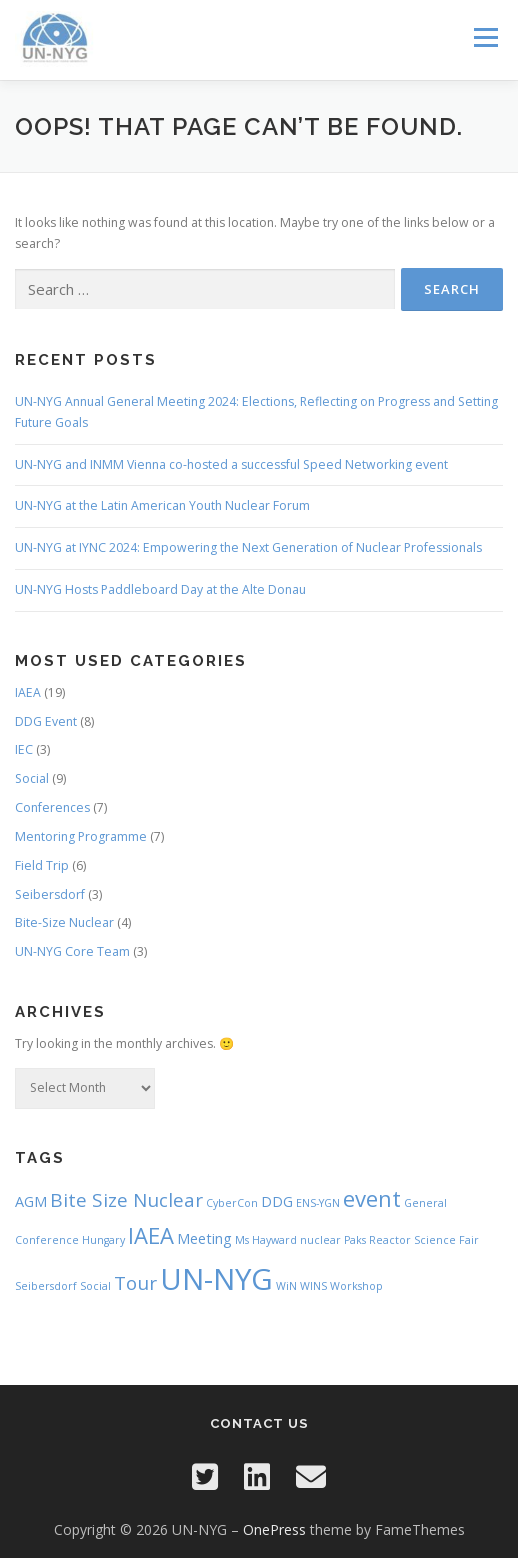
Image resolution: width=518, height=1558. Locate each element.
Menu (484, 37)
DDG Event (46, 721)
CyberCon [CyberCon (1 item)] (232, 1203)
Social (32, 778)
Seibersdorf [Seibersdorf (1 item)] (46, 1286)
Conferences (52, 807)
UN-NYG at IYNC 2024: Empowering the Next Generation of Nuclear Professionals (248, 547)
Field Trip (42, 865)
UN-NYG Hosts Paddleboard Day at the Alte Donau (160, 589)
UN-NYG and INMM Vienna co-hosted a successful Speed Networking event (231, 464)
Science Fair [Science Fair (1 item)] (446, 1240)
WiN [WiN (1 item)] (286, 1286)
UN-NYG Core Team (72, 951)
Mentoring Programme (81, 836)
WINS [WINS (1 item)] (313, 1286)
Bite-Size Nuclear (64, 922)
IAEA (28, 692)
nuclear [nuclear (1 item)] (320, 1240)
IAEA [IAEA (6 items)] (151, 1235)
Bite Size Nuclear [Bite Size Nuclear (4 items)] (126, 1200)
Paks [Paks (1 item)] (355, 1240)
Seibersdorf (50, 894)
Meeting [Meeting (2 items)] (204, 1238)
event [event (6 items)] (372, 1198)
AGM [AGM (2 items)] (31, 1201)
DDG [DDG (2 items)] (277, 1201)
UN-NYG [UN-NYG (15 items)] (216, 1279)
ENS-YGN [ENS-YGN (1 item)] (318, 1203)
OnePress (274, 1529)
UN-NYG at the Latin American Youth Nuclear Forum (162, 505)
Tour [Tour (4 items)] (135, 1283)
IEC (24, 749)
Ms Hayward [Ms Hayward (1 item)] (266, 1240)
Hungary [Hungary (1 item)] (103, 1240)
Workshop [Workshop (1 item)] (356, 1286)
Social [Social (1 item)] (95, 1286)
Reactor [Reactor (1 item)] (390, 1240)
